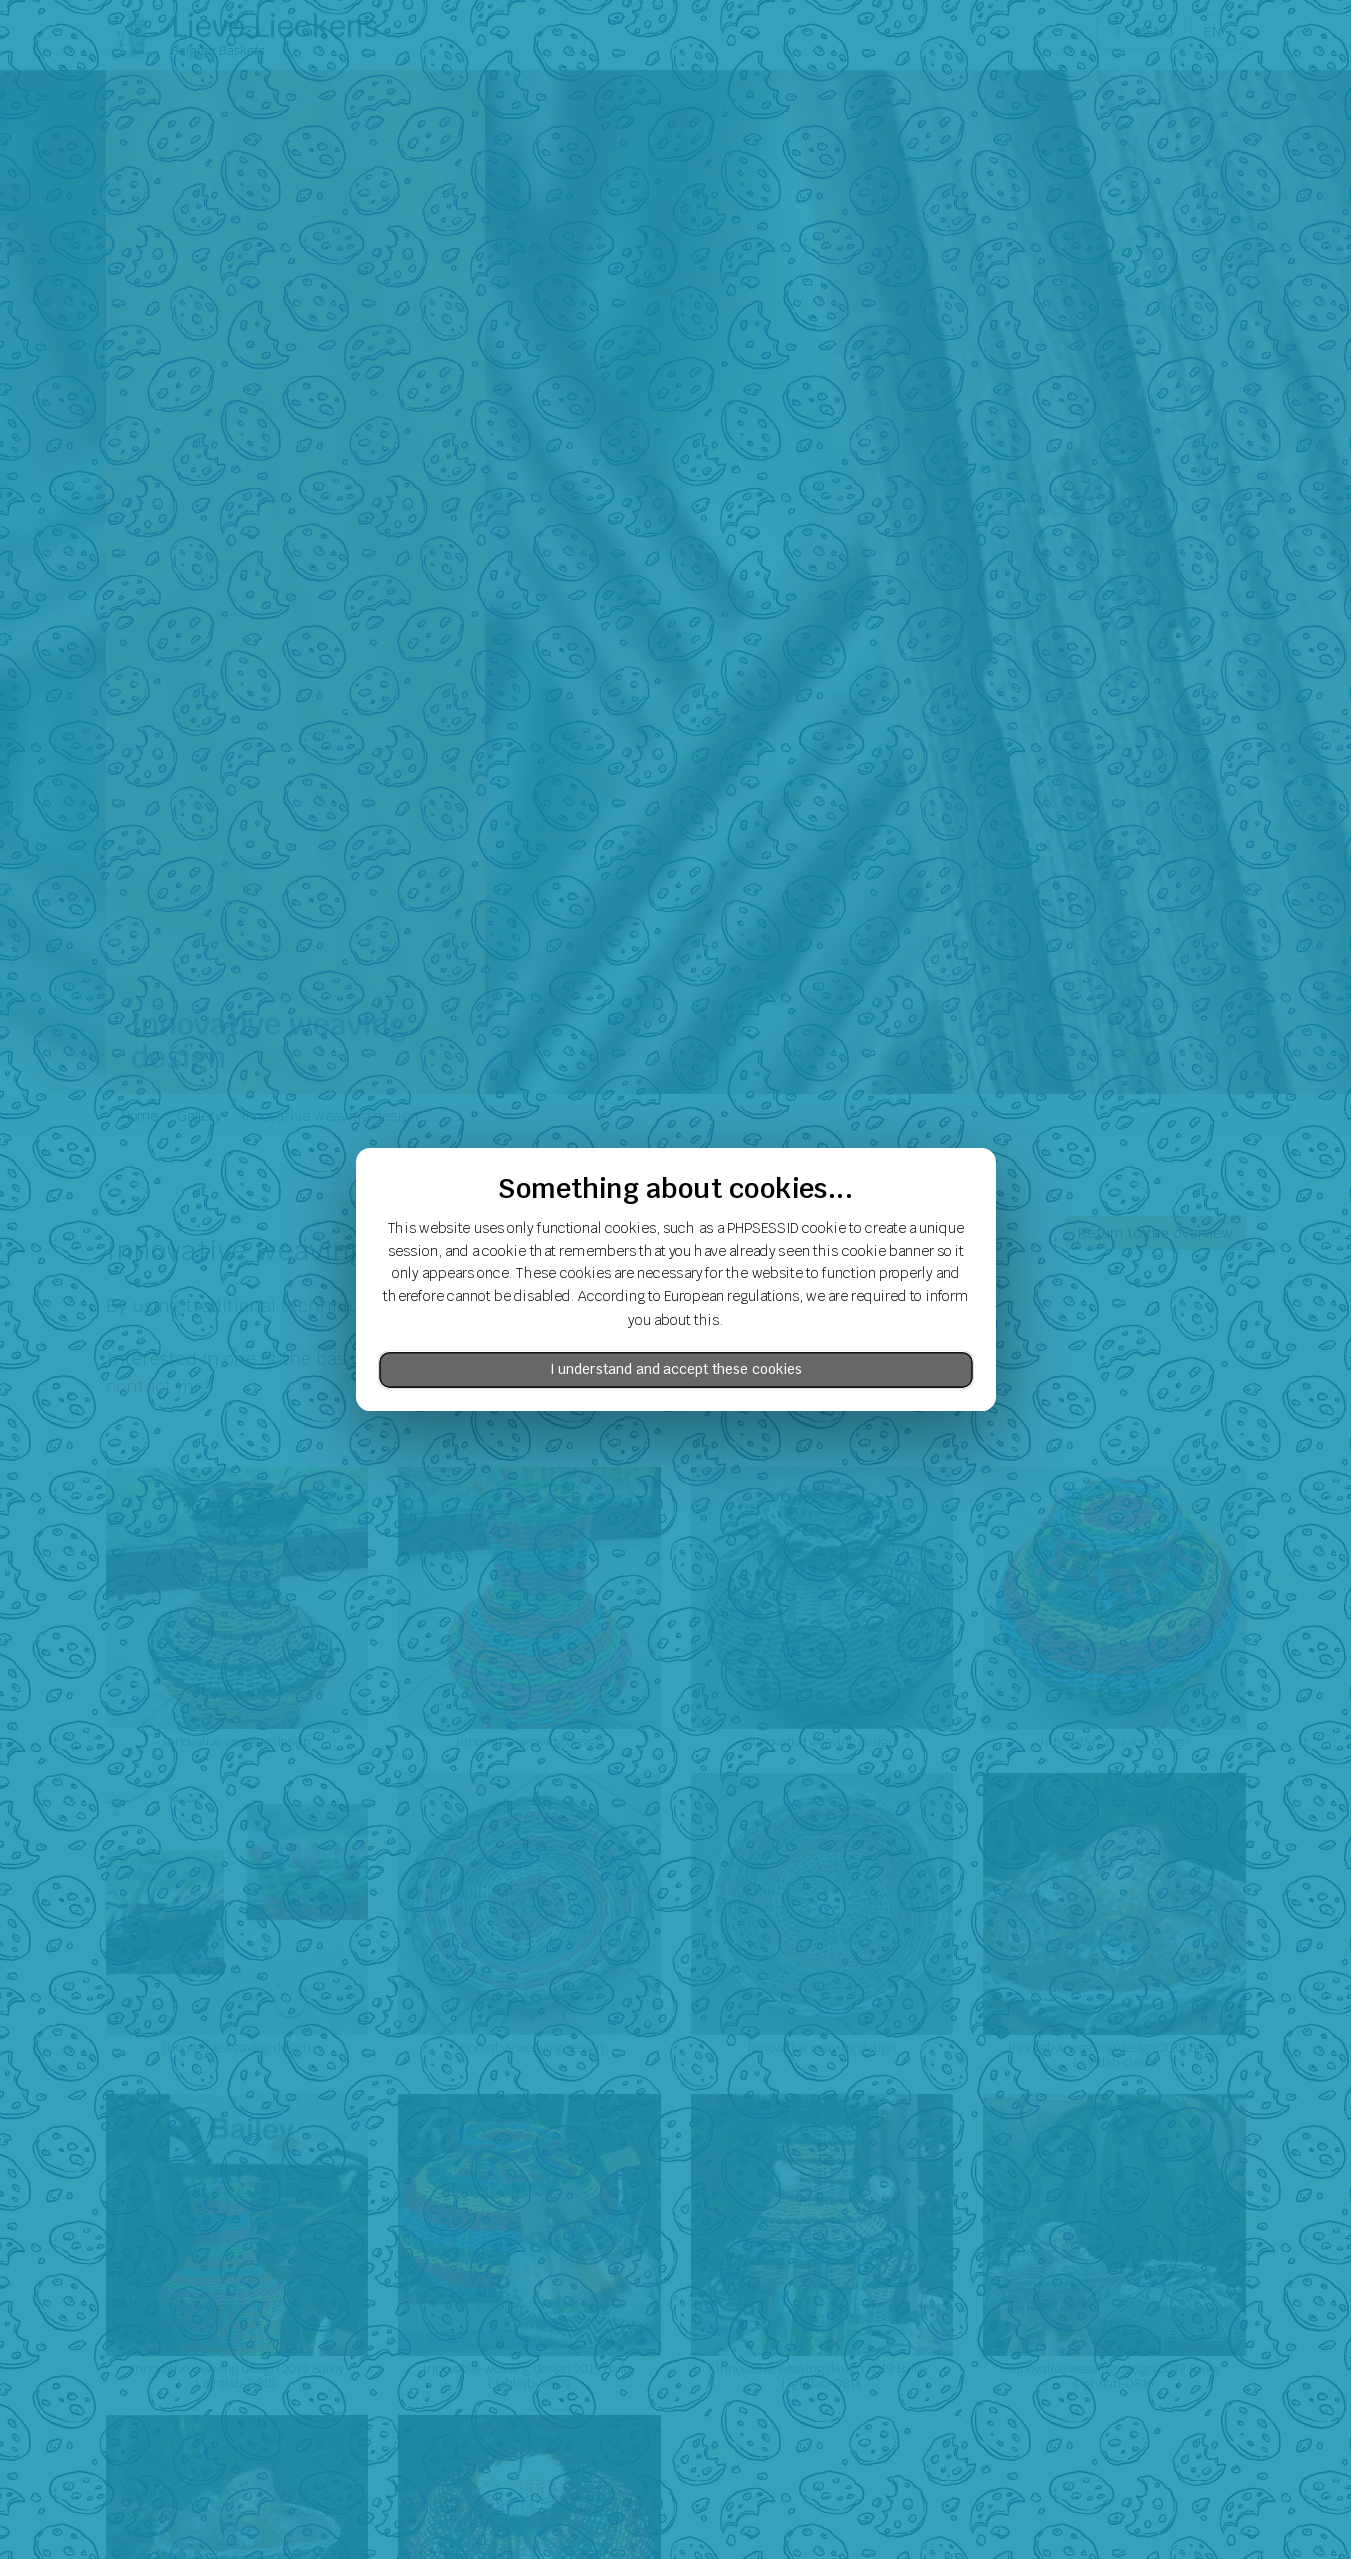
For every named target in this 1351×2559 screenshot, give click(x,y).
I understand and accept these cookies (676, 1370)
